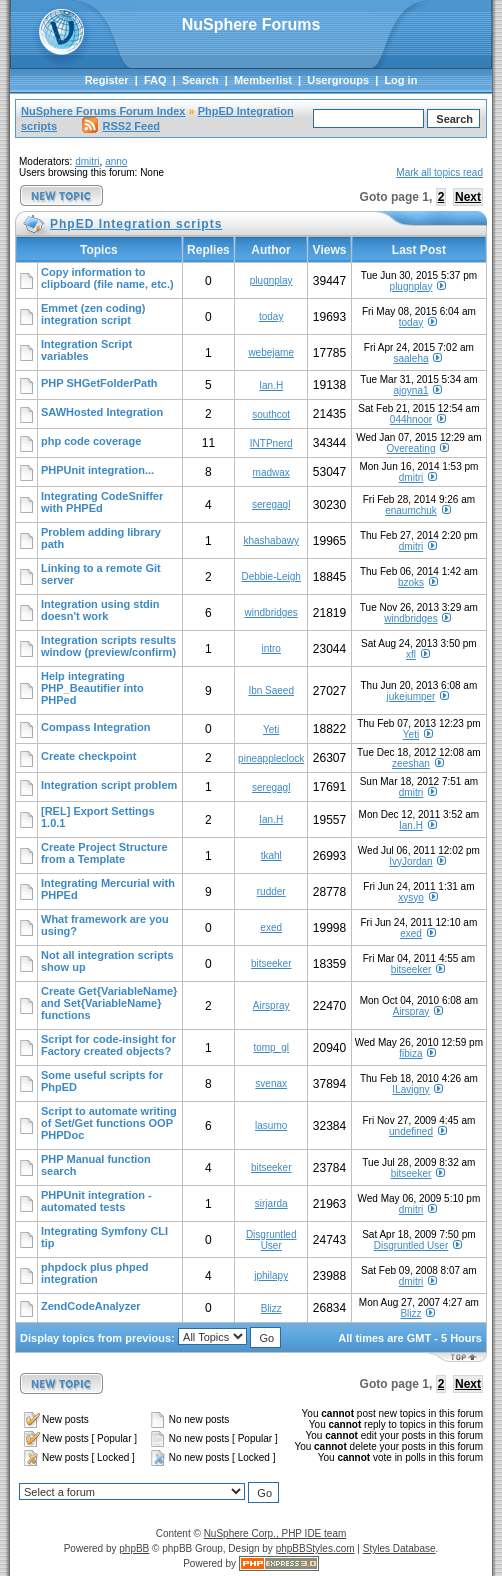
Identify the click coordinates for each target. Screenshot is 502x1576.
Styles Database (399, 1548)
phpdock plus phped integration (95, 1273)
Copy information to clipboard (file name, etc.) (107, 278)
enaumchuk (411, 510)
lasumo (271, 1125)
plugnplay (271, 280)
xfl (411, 654)
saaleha (410, 358)
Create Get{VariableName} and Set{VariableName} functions (109, 1003)
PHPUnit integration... (97, 470)
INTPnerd (271, 443)
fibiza (410, 1053)
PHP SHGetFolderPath (99, 383)
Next (468, 197)
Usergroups (338, 80)
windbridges (271, 612)
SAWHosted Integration (102, 412)
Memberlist (263, 80)
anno (116, 161)
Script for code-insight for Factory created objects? (108, 1045)
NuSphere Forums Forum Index (103, 111)
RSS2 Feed (121, 126)
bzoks (411, 582)
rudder (271, 891)
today (271, 316)
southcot (271, 414)
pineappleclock (271, 758)
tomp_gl (271, 1047)
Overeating (411, 448)
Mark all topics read (439, 172)
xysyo (411, 897)
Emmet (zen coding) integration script (93, 314)
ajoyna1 (410, 390)
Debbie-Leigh (271, 576)
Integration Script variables (86, 350)
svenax (271, 1083)
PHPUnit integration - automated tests (96, 1201)
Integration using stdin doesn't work (100, 610)
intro (270, 648)
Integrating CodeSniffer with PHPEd (102, 502)
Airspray (271, 1005)
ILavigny (410, 1089)
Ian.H (271, 385)
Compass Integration (95, 727)
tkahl (271, 855)
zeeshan (411, 763)
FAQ (155, 80)
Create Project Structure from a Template (104, 853)
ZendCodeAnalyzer (91, 1306)
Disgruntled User (271, 1240)
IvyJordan (410, 861)
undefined (411, 1131)
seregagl (271, 504)
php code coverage (91, 441)
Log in (400, 80)
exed (271, 927)
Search (200, 80)
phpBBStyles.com (315, 1548)
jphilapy (271, 1275)
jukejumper (411, 696)
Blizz (271, 1308)
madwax (271, 472)
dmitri (87, 161)
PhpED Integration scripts (136, 224)
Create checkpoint (88, 756)
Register (107, 80)
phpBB (134, 1548)
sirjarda (271, 1203)
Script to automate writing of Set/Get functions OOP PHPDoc (109, 1123)
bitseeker (271, 963)
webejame (271, 352)
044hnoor (411, 419)
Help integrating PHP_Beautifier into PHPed (92, 688)
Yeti (271, 729)
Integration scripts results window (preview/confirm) (108, 646)
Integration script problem (109, 785)
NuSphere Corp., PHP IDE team (275, 1533)
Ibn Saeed (271, 690)
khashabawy (271, 540)
